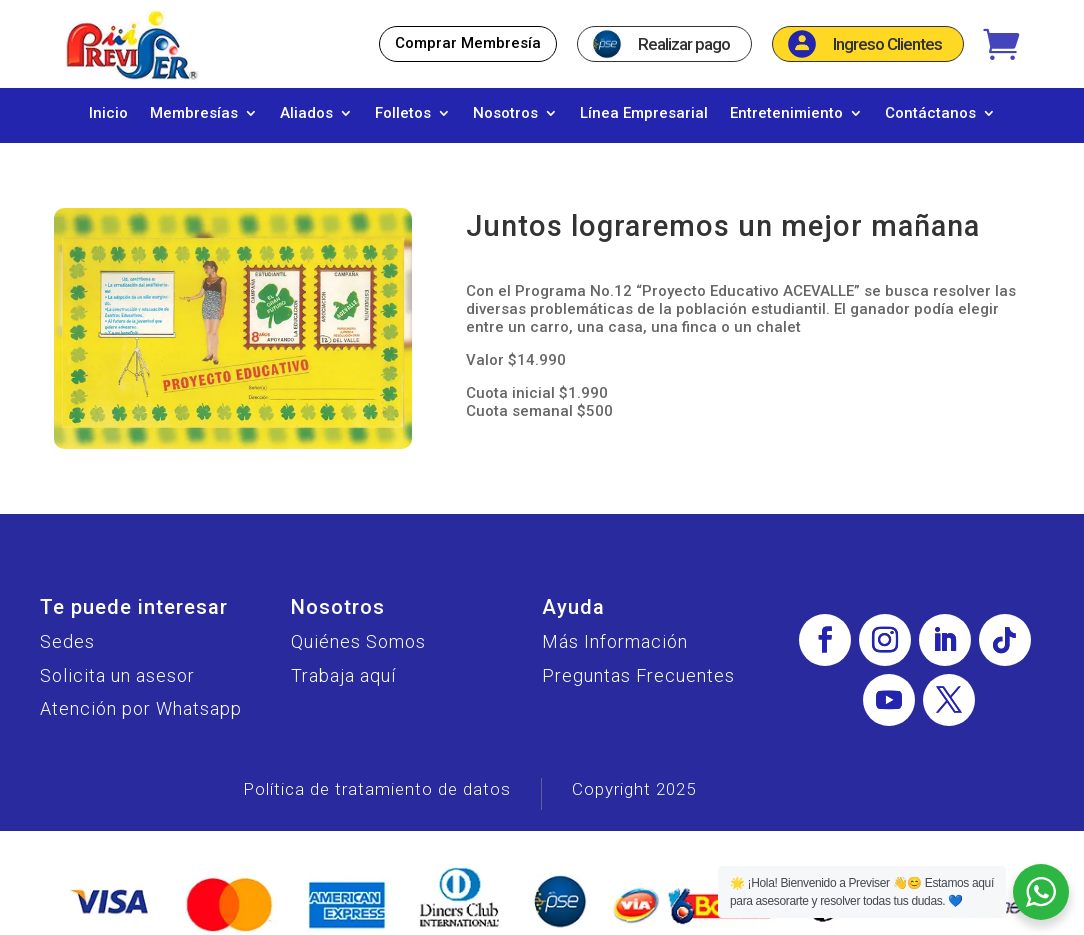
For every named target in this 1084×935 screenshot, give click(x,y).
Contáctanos (930, 114)
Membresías (194, 114)
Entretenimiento (786, 114)
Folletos (403, 114)
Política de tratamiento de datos (377, 789)
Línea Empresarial (644, 114)
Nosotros (505, 114)
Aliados (306, 114)
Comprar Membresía (468, 43)
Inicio (108, 114)
